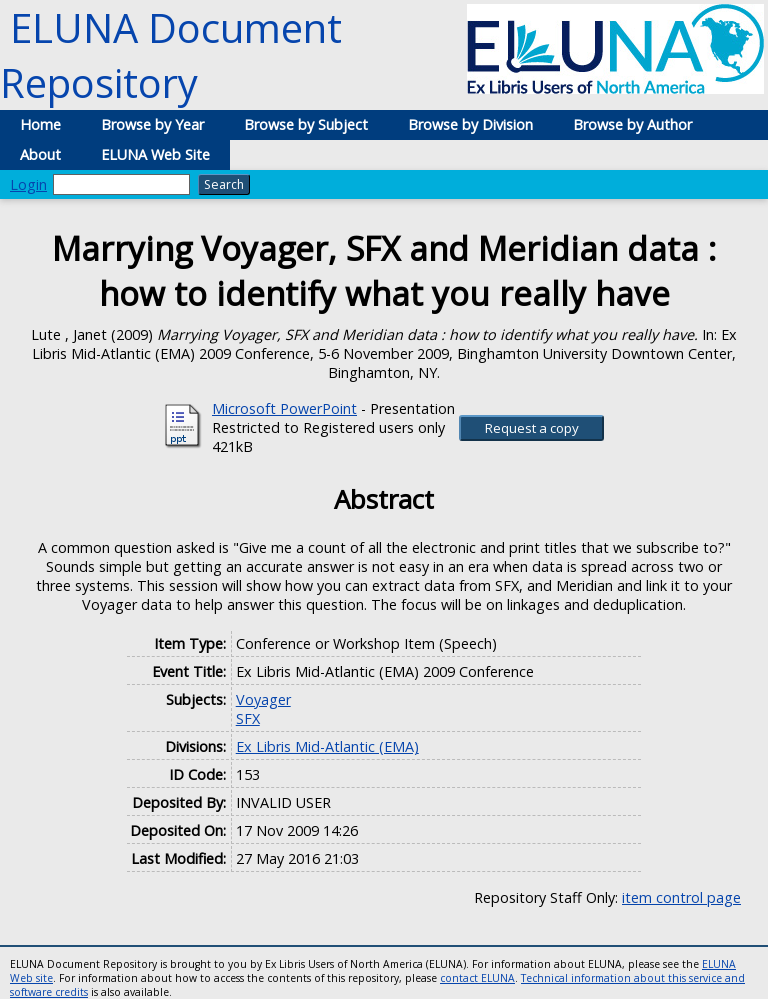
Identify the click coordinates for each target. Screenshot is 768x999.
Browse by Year (152, 124)
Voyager (263, 699)
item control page (681, 897)
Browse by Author (632, 124)
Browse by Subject (306, 124)
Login (28, 184)
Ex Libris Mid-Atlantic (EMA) (327, 746)
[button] (531, 428)
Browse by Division (470, 124)
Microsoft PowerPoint (284, 408)
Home (40, 124)
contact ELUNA (477, 978)
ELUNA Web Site (155, 154)
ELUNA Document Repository (171, 55)
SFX (248, 718)
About (40, 154)
